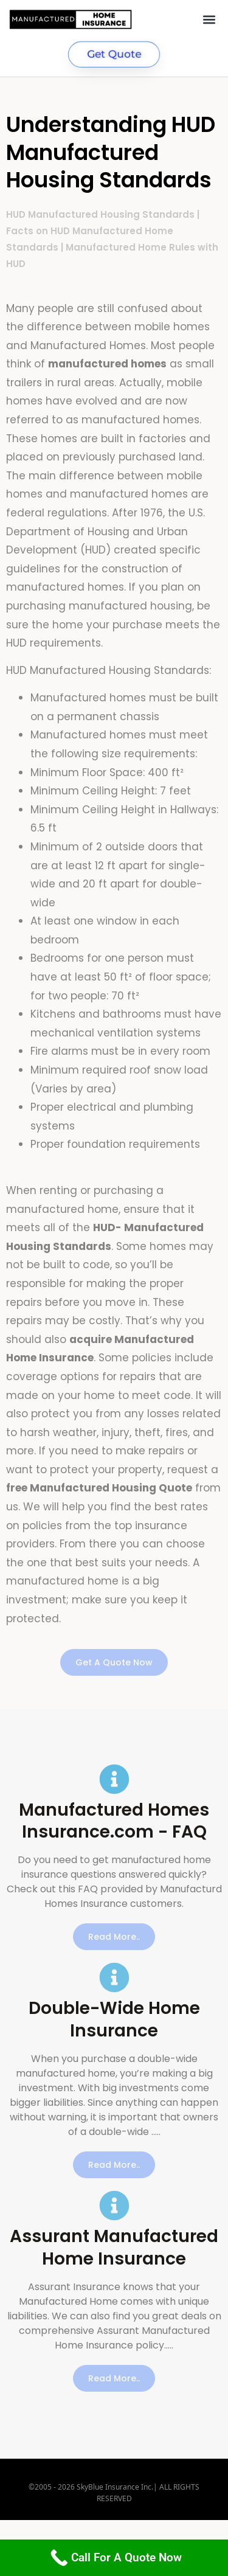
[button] (209, 19)
